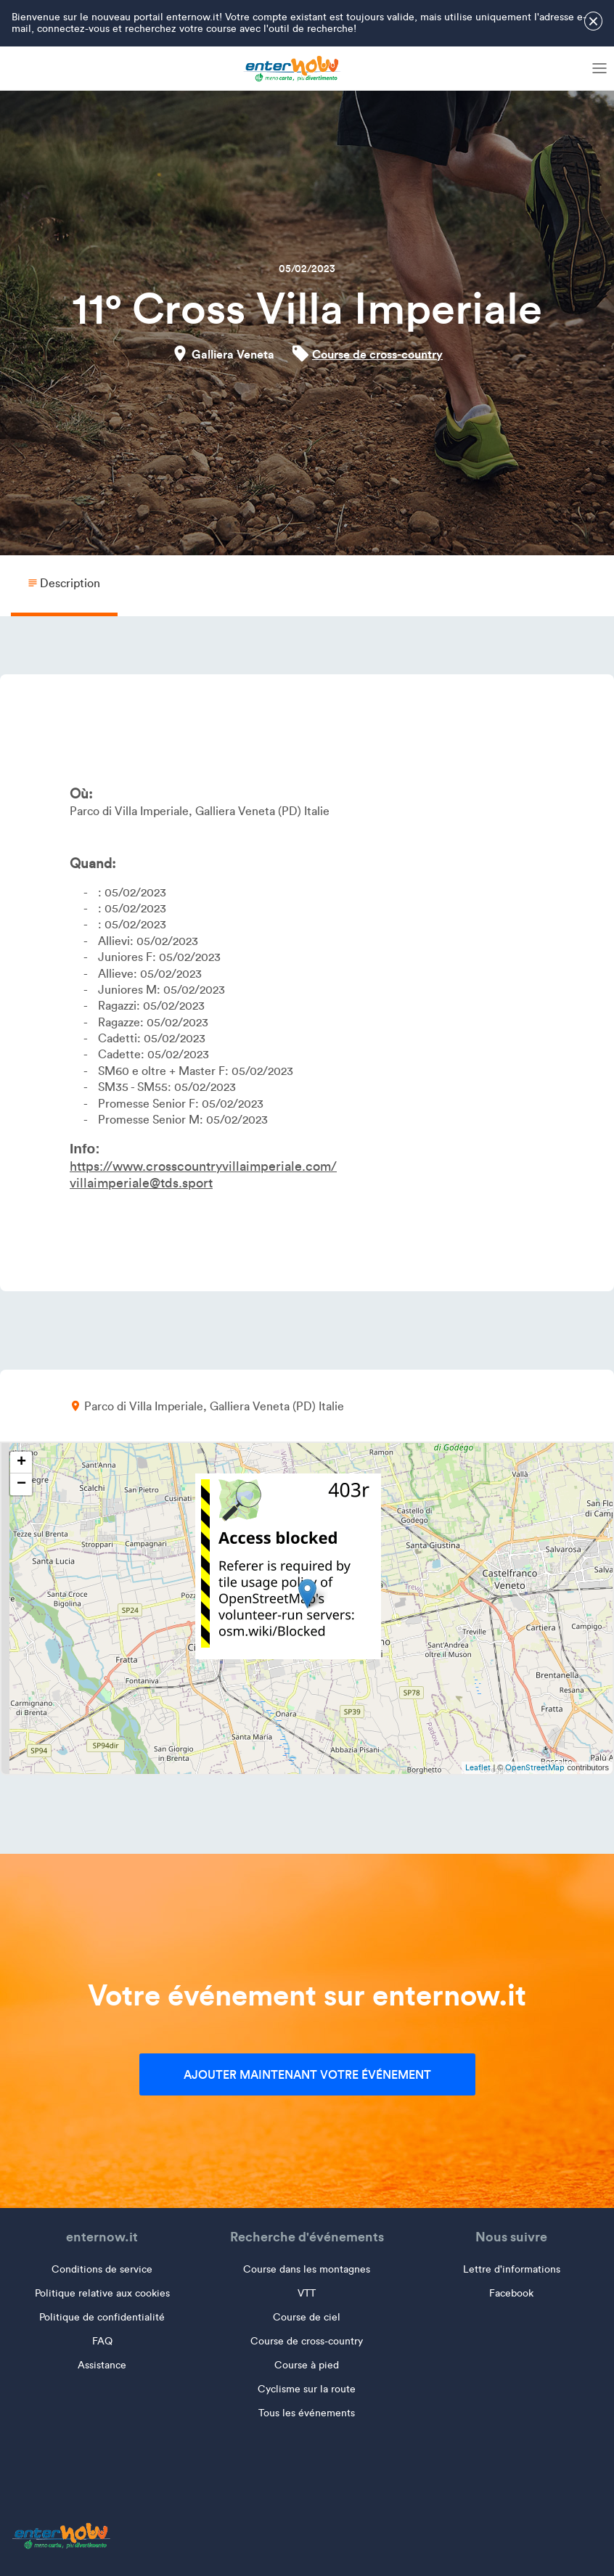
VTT (307, 2293)
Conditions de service (102, 2269)
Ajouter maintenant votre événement (307, 2074)
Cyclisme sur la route (307, 2389)
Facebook (511, 2293)
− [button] (21, 1484)
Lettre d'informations (511, 2269)
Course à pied (306, 2365)
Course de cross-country (377, 354)
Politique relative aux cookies (102, 2293)
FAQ (102, 2341)
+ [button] (21, 1462)
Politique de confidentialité (102, 2317)
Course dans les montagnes (306, 2269)
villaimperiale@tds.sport (141, 1183)
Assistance (102, 2365)
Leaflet (478, 1767)
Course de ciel (306, 2317)
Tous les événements (306, 2413)
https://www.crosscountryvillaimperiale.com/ (203, 1166)
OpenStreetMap (535, 1767)
